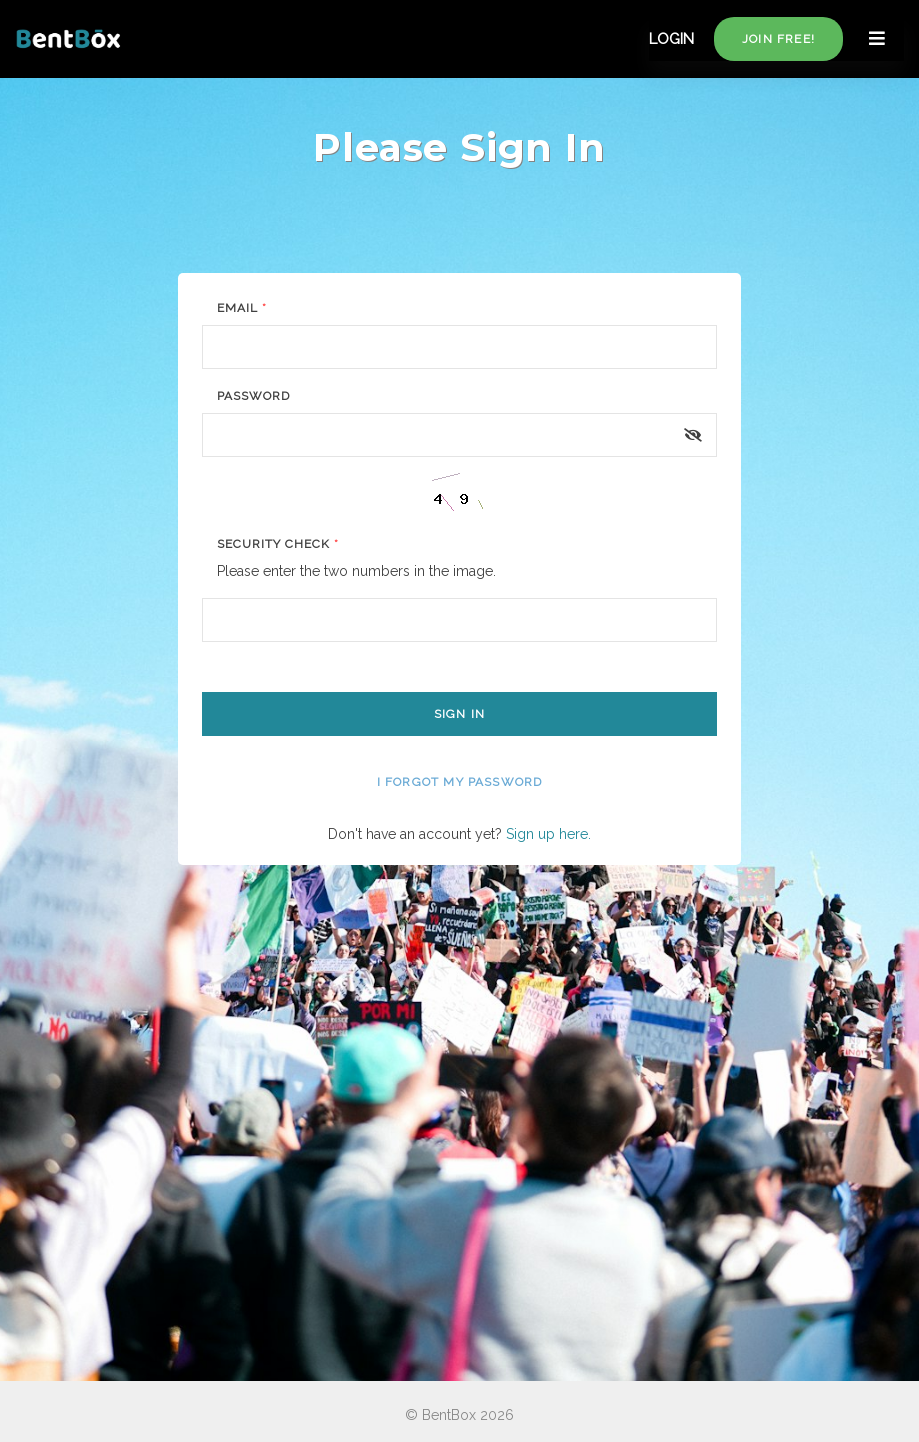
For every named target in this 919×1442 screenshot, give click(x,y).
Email (242, 308)
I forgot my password (460, 782)
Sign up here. (548, 834)
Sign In (459, 714)
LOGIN (671, 39)
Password (253, 396)
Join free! (778, 39)
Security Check (277, 544)
